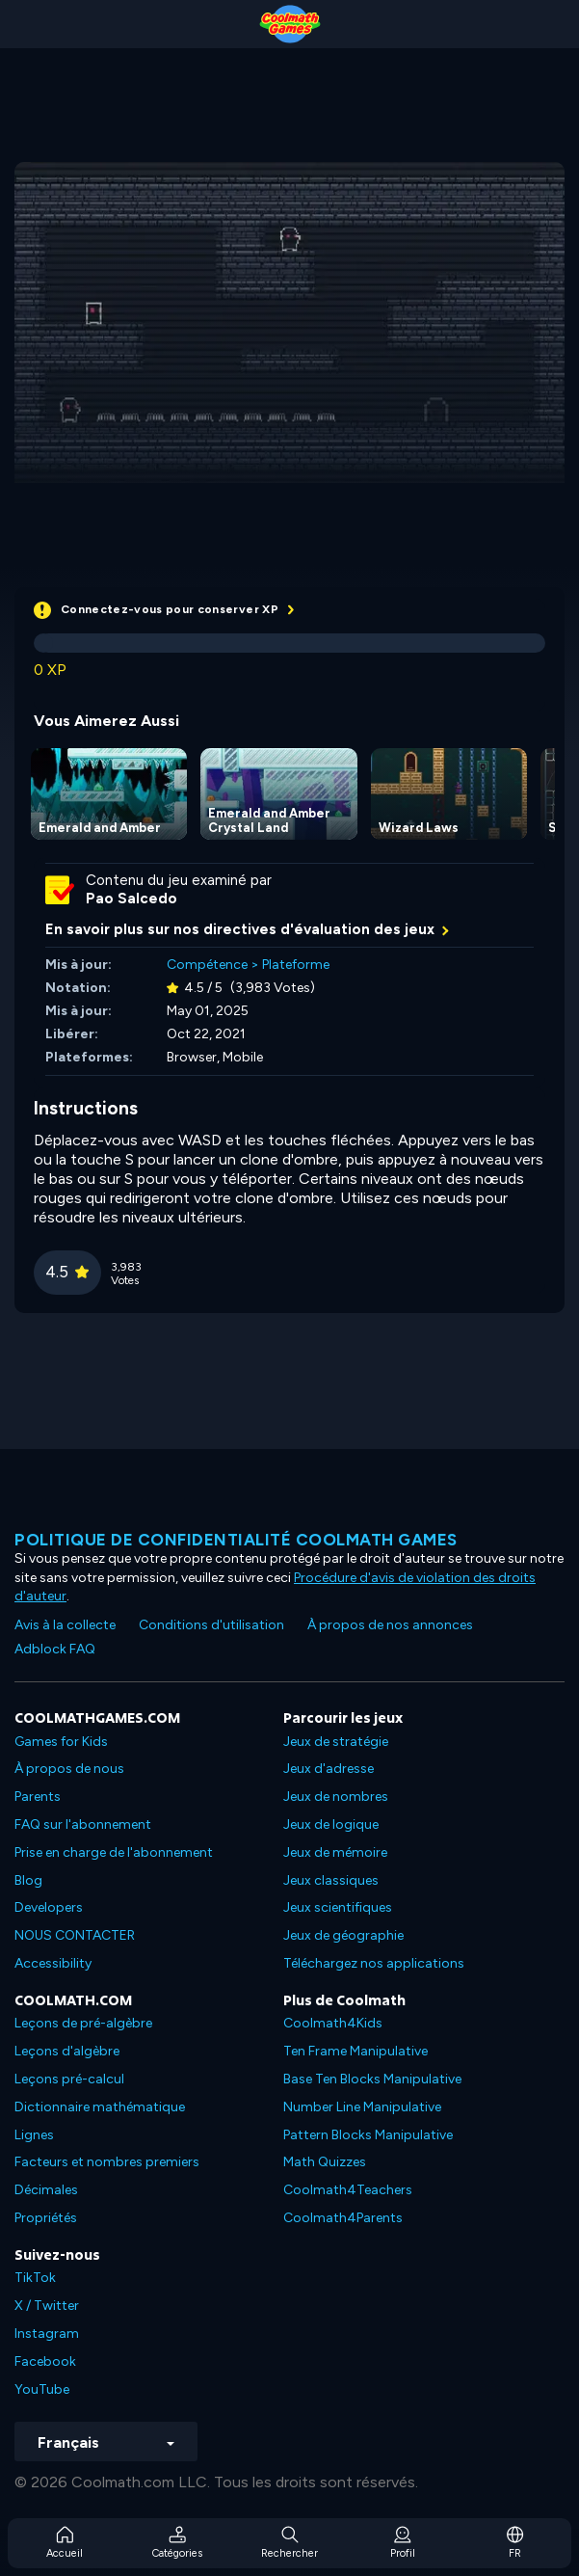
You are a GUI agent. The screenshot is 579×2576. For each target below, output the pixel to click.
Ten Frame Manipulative (355, 2051)
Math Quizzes (324, 2162)
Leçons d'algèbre (66, 2051)
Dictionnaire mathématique (99, 2107)
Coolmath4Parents (343, 2218)
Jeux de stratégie (335, 1741)
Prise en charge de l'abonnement (113, 1852)
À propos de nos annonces (390, 1625)
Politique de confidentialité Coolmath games (236, 1539)
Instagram (46, 2333)
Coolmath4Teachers (347, 2190)
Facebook (45, 2361)
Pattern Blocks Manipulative (368, 2135)
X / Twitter (46, 2305)
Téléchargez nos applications (373, 1963)
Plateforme (295, 964)
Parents (37, 1796)
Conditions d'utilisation (211, 1625)
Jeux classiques (331, 1880)
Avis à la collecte (65, 1625)
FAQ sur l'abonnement (82, 1824)
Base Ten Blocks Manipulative (372, 2079)
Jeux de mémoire (335, 1852)
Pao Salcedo (131, 898)
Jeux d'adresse (328, 1768)
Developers (48, 1907)
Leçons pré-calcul (69, 2079)
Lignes (34, 2135)
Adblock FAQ (54, 1649)
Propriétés (45, 2218)
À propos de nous (69, 1768)
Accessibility (53, 1963)
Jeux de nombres (335, 1796)
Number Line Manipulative (362, 2107)
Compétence (207, 964)
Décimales (46, 2190)
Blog (28, 1880)
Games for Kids (61, 1741)
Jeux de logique (331, 1824)
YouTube (41, 2389)
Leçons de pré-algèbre (83, 2023)
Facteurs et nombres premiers (106, 2162)
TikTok (35, 2277)
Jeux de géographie (343, 1935)
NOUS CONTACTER (74, 1935)
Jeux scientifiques (337, 1907)
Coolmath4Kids (332, 2023)
